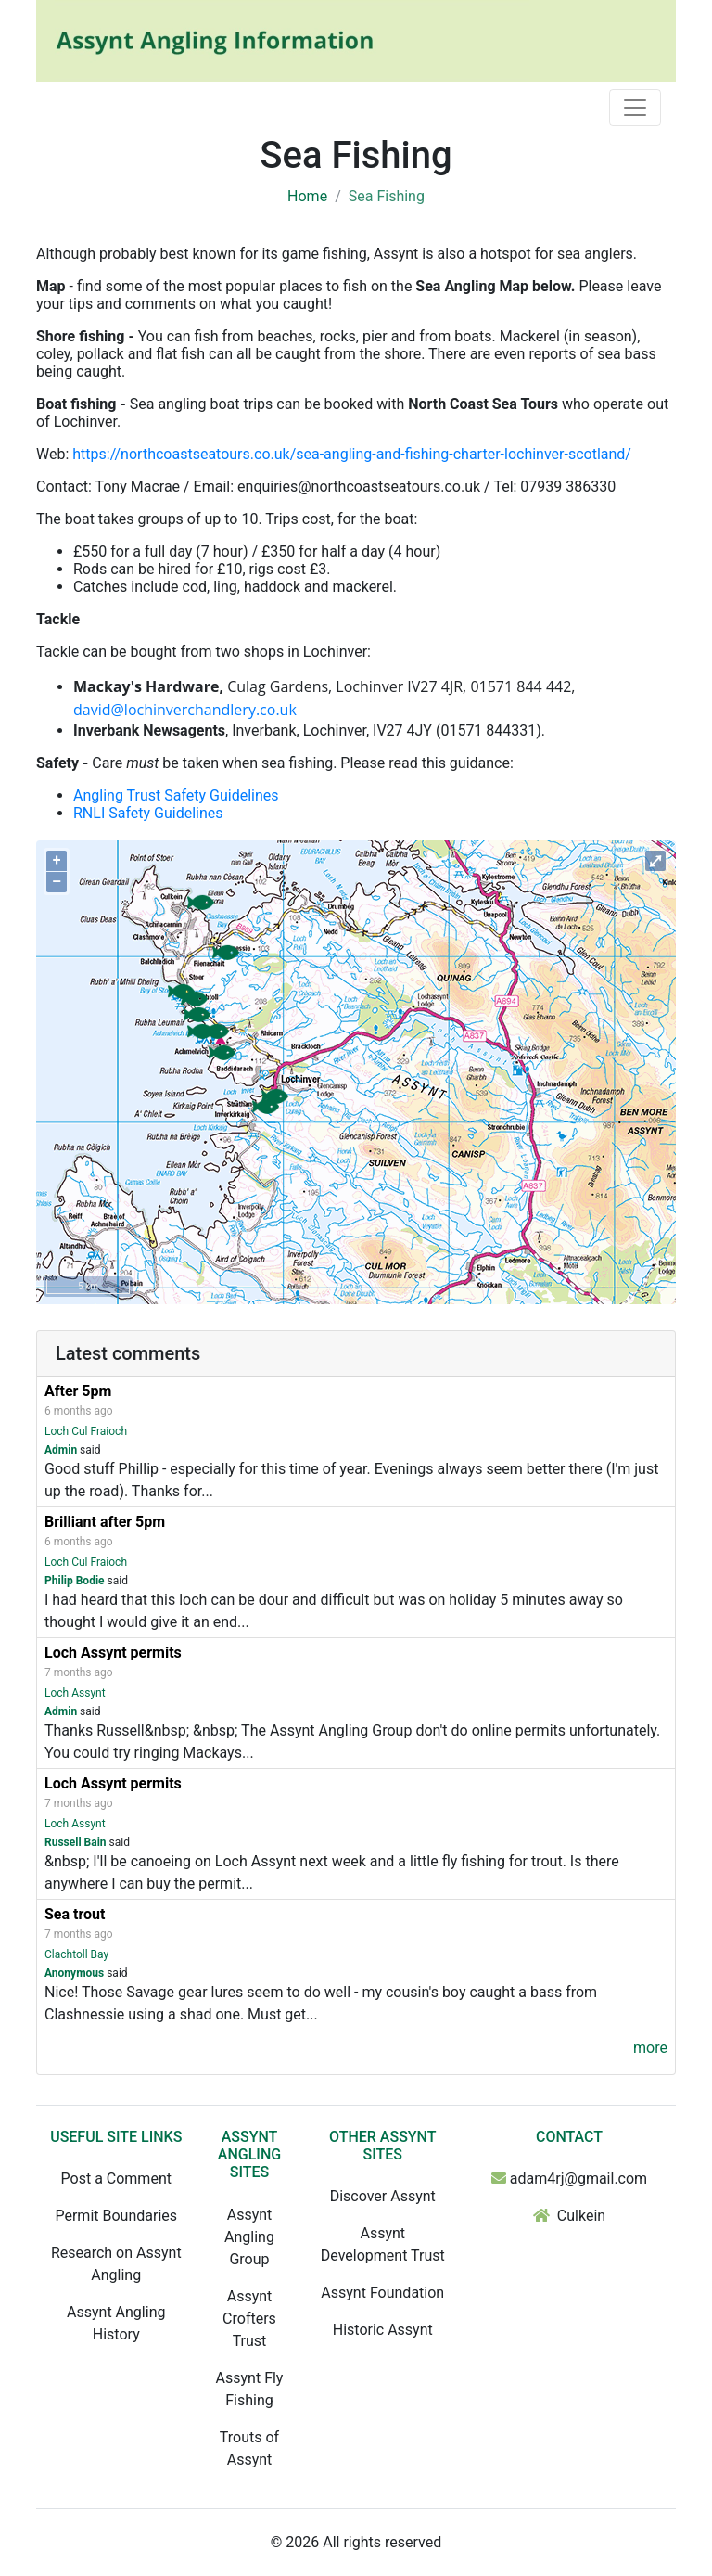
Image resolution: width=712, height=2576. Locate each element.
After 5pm (77, 1391)
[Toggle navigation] (635, 107)
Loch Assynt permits (113, 1652)
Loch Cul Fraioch (85, 1431)
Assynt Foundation (382, 2292)
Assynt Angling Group (249, 2237)
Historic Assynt (383, 2330)
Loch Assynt (75, 1692)
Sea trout (74, 1914)
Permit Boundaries (116, 2215)
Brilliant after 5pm (104, 1522)
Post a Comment (116, 2178)
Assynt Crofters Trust (249, 2319)
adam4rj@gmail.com (578, 2178)
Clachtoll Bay (76, 1954)
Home (307, 196)
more (650, 2048)
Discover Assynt (383, 2196)
